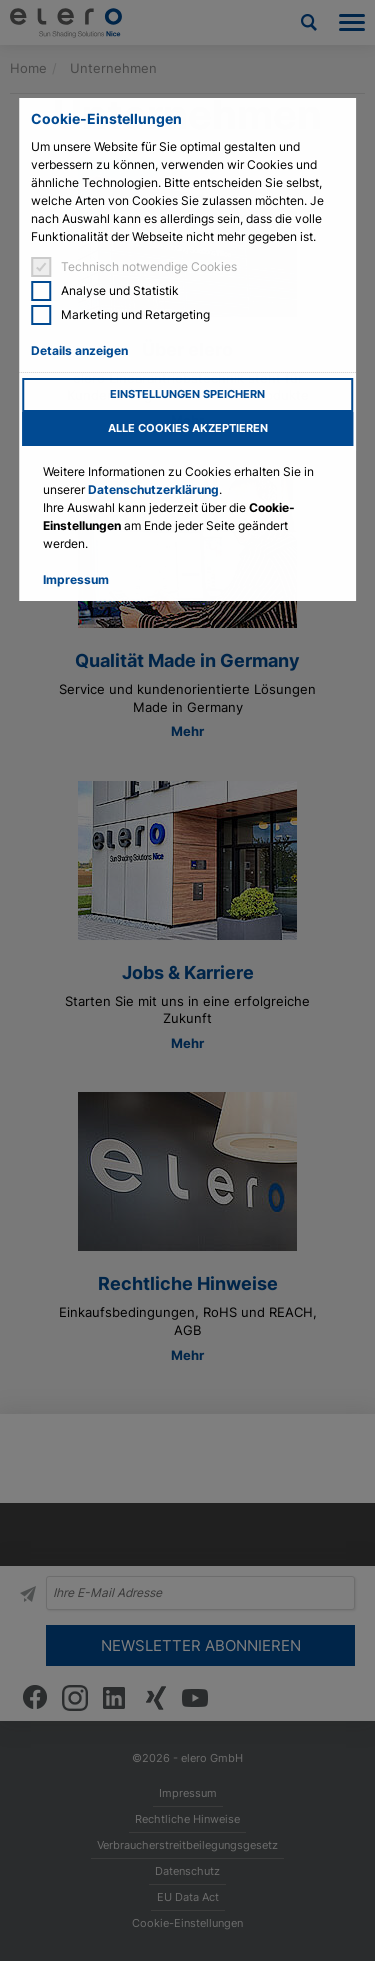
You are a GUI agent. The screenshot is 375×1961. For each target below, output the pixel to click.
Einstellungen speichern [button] (187, 394)
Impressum (76, 579)
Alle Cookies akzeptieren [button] (188, 428)
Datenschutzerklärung (153, 489)
